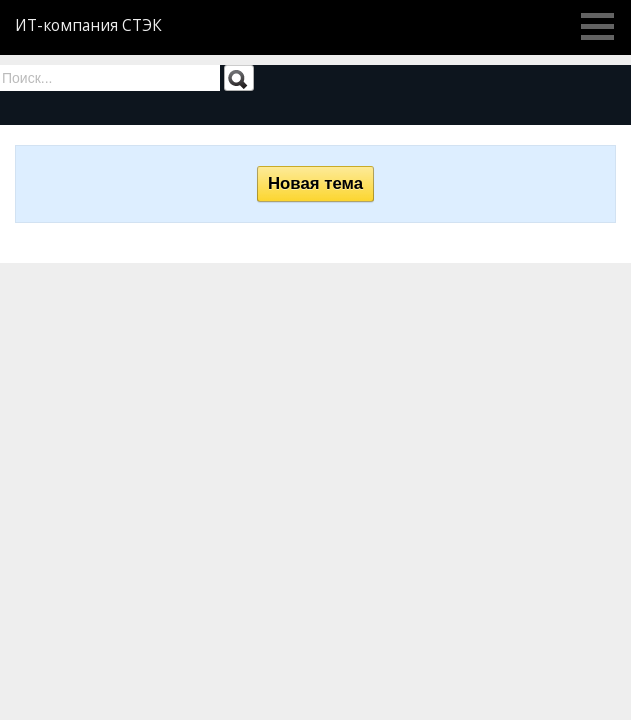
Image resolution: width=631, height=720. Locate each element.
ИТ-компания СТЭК (88, 25)
